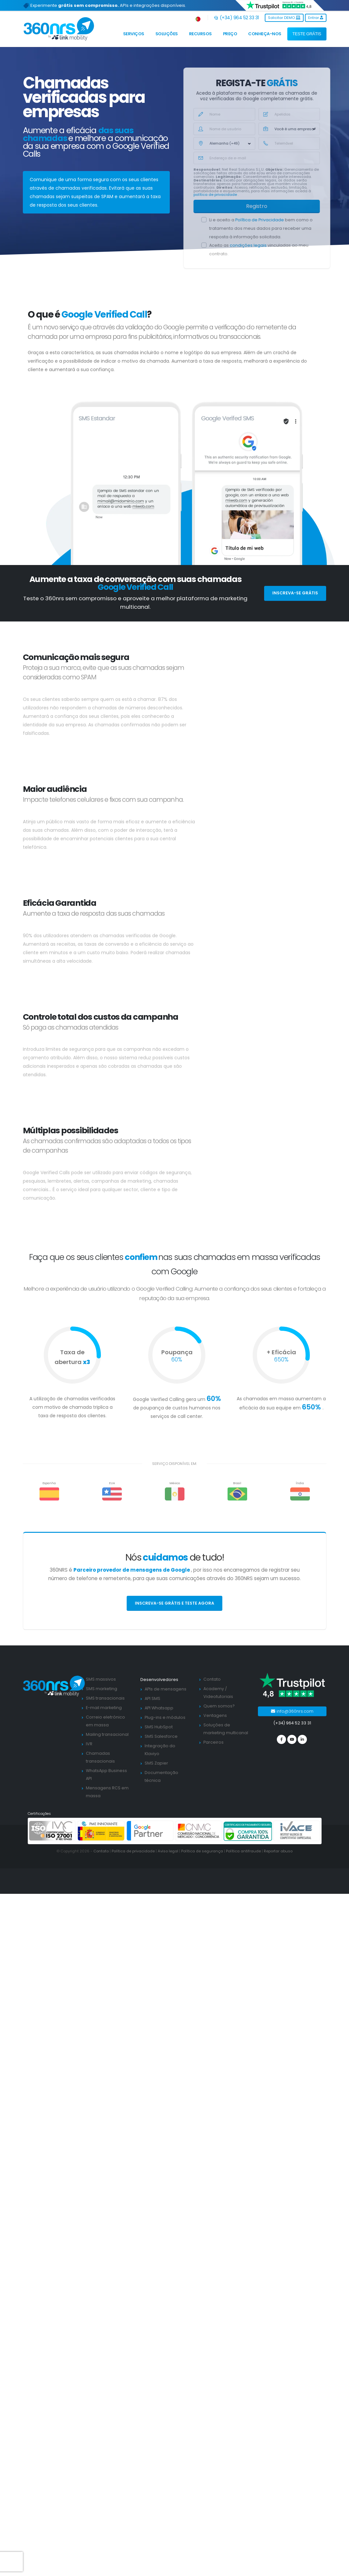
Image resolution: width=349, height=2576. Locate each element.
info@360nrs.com (292, 1711)
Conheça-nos (264, 34)
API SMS (152, 1698)
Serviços (133, 34)
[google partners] (150, 1830)
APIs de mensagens (165, 1689)
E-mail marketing (104, 1707)
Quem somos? (219, 1706)
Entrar (315, 17)
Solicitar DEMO (284, 17)
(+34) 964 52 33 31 (236, 17)
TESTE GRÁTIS (307, 33)
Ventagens (215, 1715)
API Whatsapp (159, 1708)
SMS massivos (101, 1679)
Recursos (200, 34)
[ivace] (296, 1830)
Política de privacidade (133, 1851)
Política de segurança (202, 1851)
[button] (198, 18)
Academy (213, 1688)
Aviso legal (168, 1851)
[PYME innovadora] (101, 1830)
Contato (212, 1679)
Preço (230, 34)
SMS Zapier (156, 1763)
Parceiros (213, 1742)
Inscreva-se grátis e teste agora (174, 1603)
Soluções (166, 34)
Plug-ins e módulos (165, 1717)
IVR (89, 1744)
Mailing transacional (107, 1734)
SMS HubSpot (159, 1727)
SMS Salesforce (161, 1736)
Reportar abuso (278, 1851)
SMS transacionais (105, 1698)
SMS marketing (101, 1688)
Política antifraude (243, 1851)
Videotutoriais (218, 1696)
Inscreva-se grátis (295, 593)
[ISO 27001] (52, 1830)
